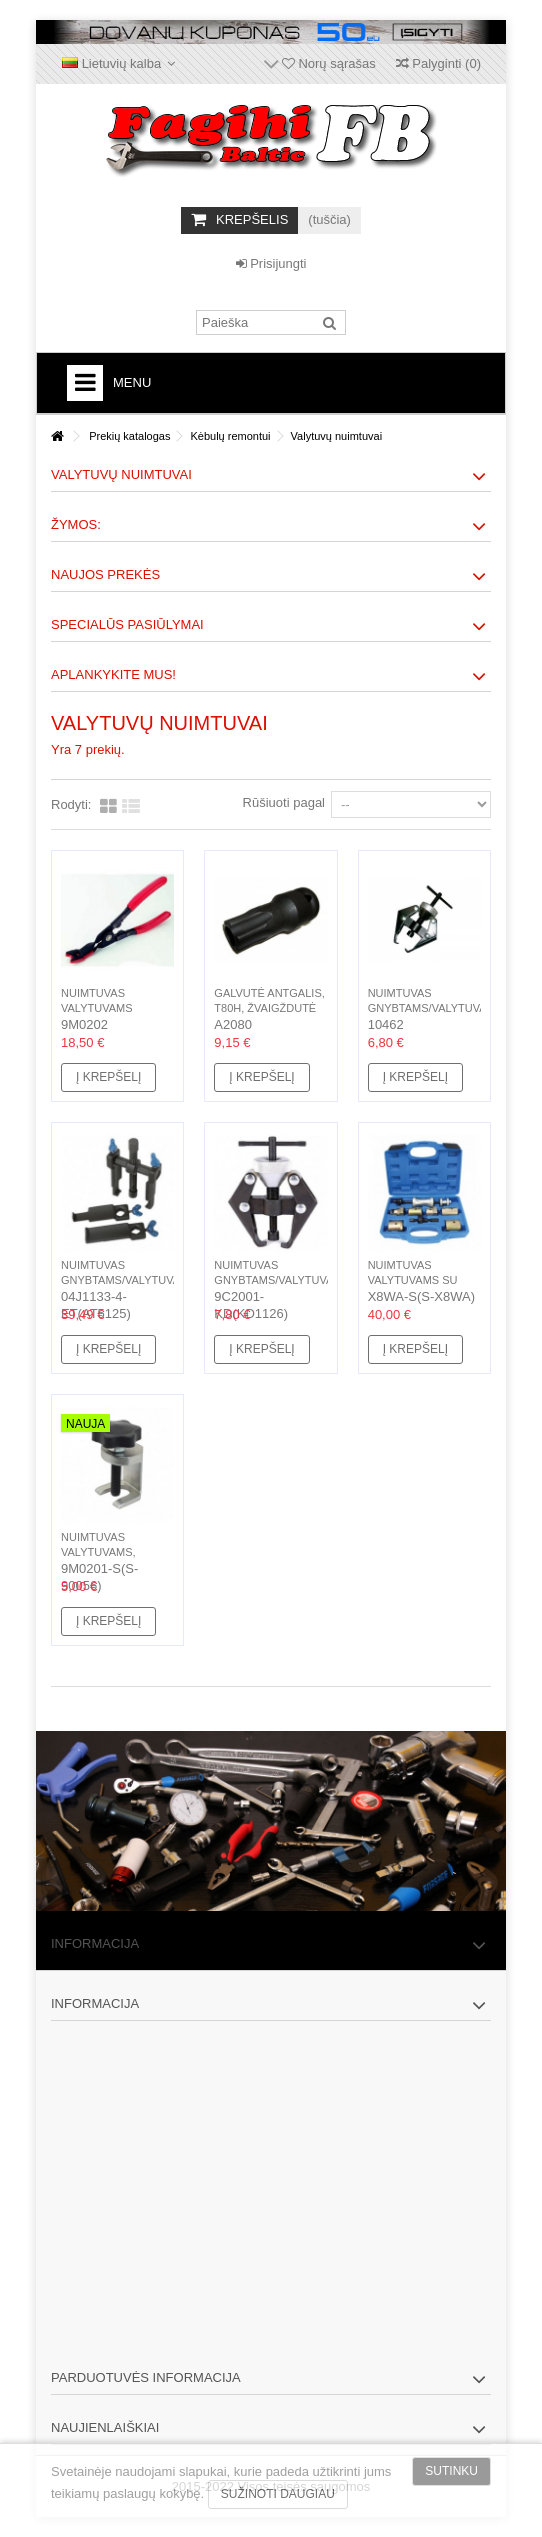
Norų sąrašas (329, 63)
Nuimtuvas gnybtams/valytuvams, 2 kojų (437, 1008)
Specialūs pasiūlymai (127, 624)
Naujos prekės (105, 574)
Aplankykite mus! (113, 674)
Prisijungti (271, 263)
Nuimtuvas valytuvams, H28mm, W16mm (104, 1552)
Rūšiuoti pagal (284, 802)
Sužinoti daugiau (278, 2494)
